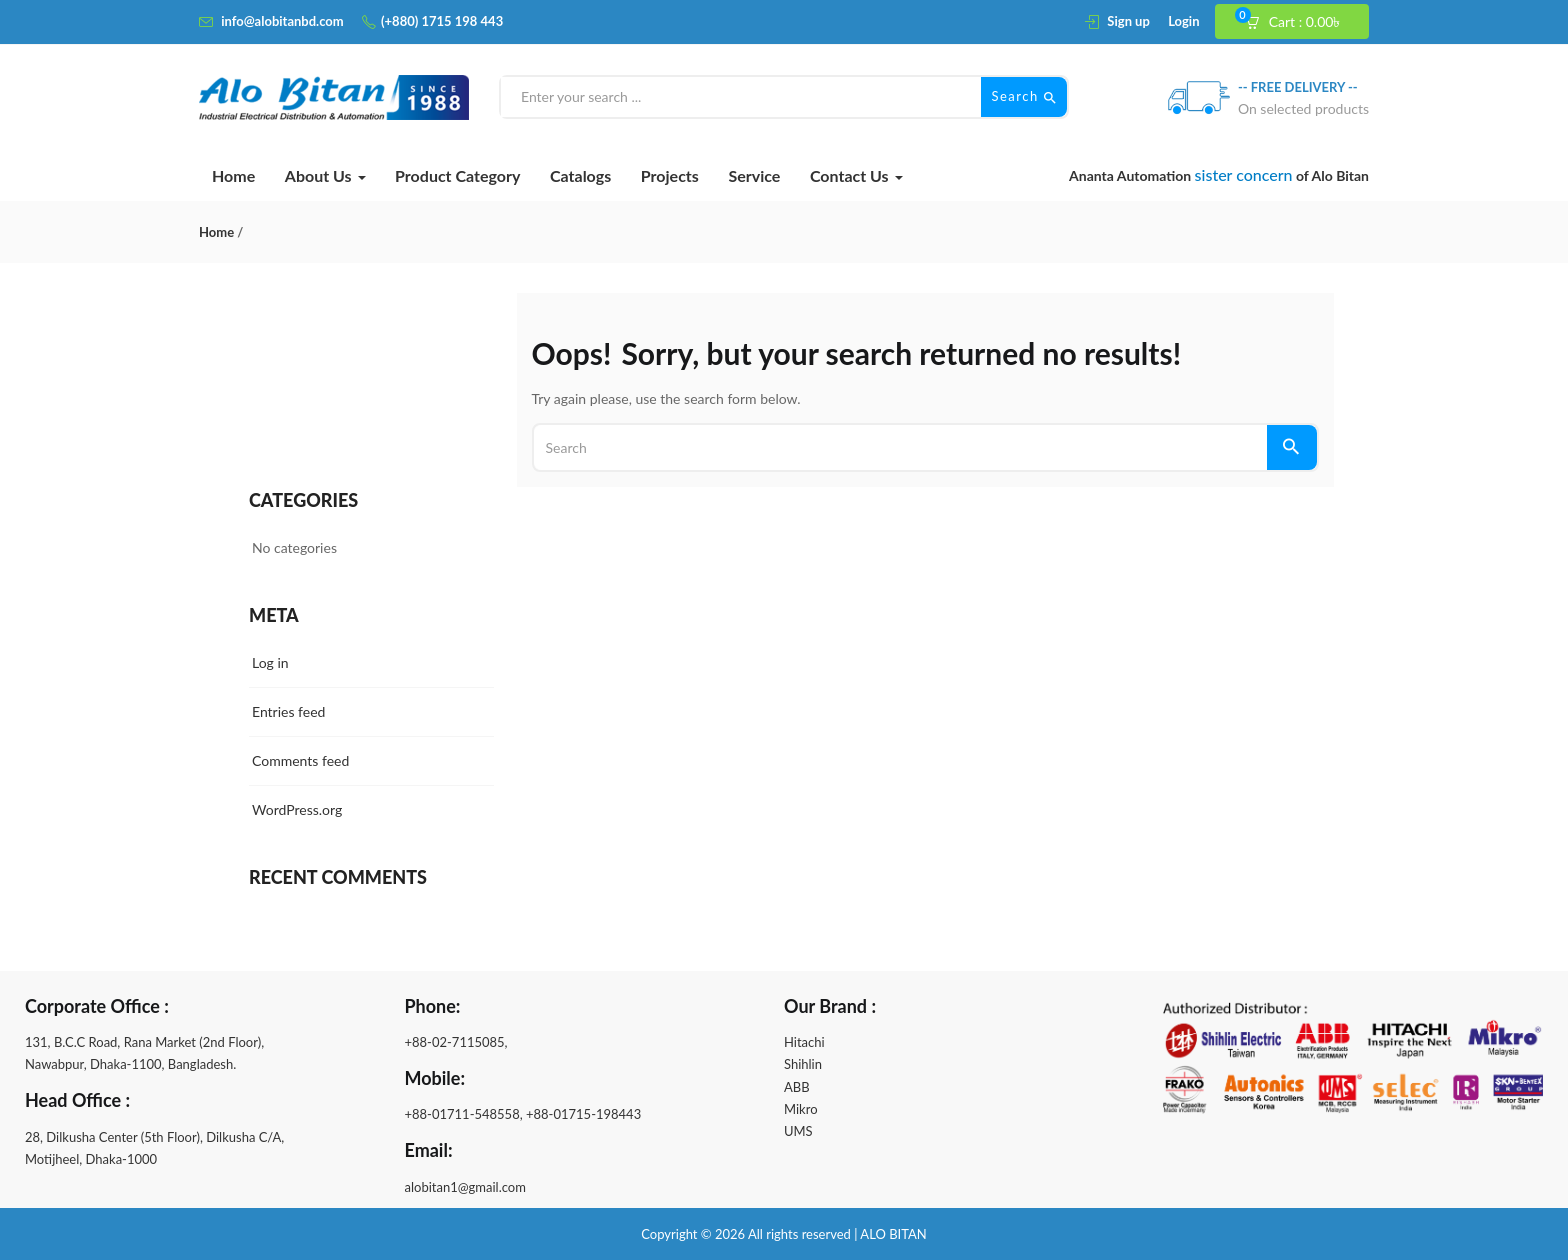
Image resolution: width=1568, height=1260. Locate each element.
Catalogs (580, 175)
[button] (1301, 22)
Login (1183, 21)
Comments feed (300, 760)
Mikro (801, 1109)
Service (754, 175)
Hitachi (804, 1042)
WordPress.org (297, 809)
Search (1024, 97)
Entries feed (288, 711)
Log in (270, 662)
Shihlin (803, 1064)
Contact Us (856, 175)
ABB (797, 1087)
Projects (670, 175)
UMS (798, 1131)
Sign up (1128, 21)
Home (233, 175)
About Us (325, 175)
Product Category (457, 175)
